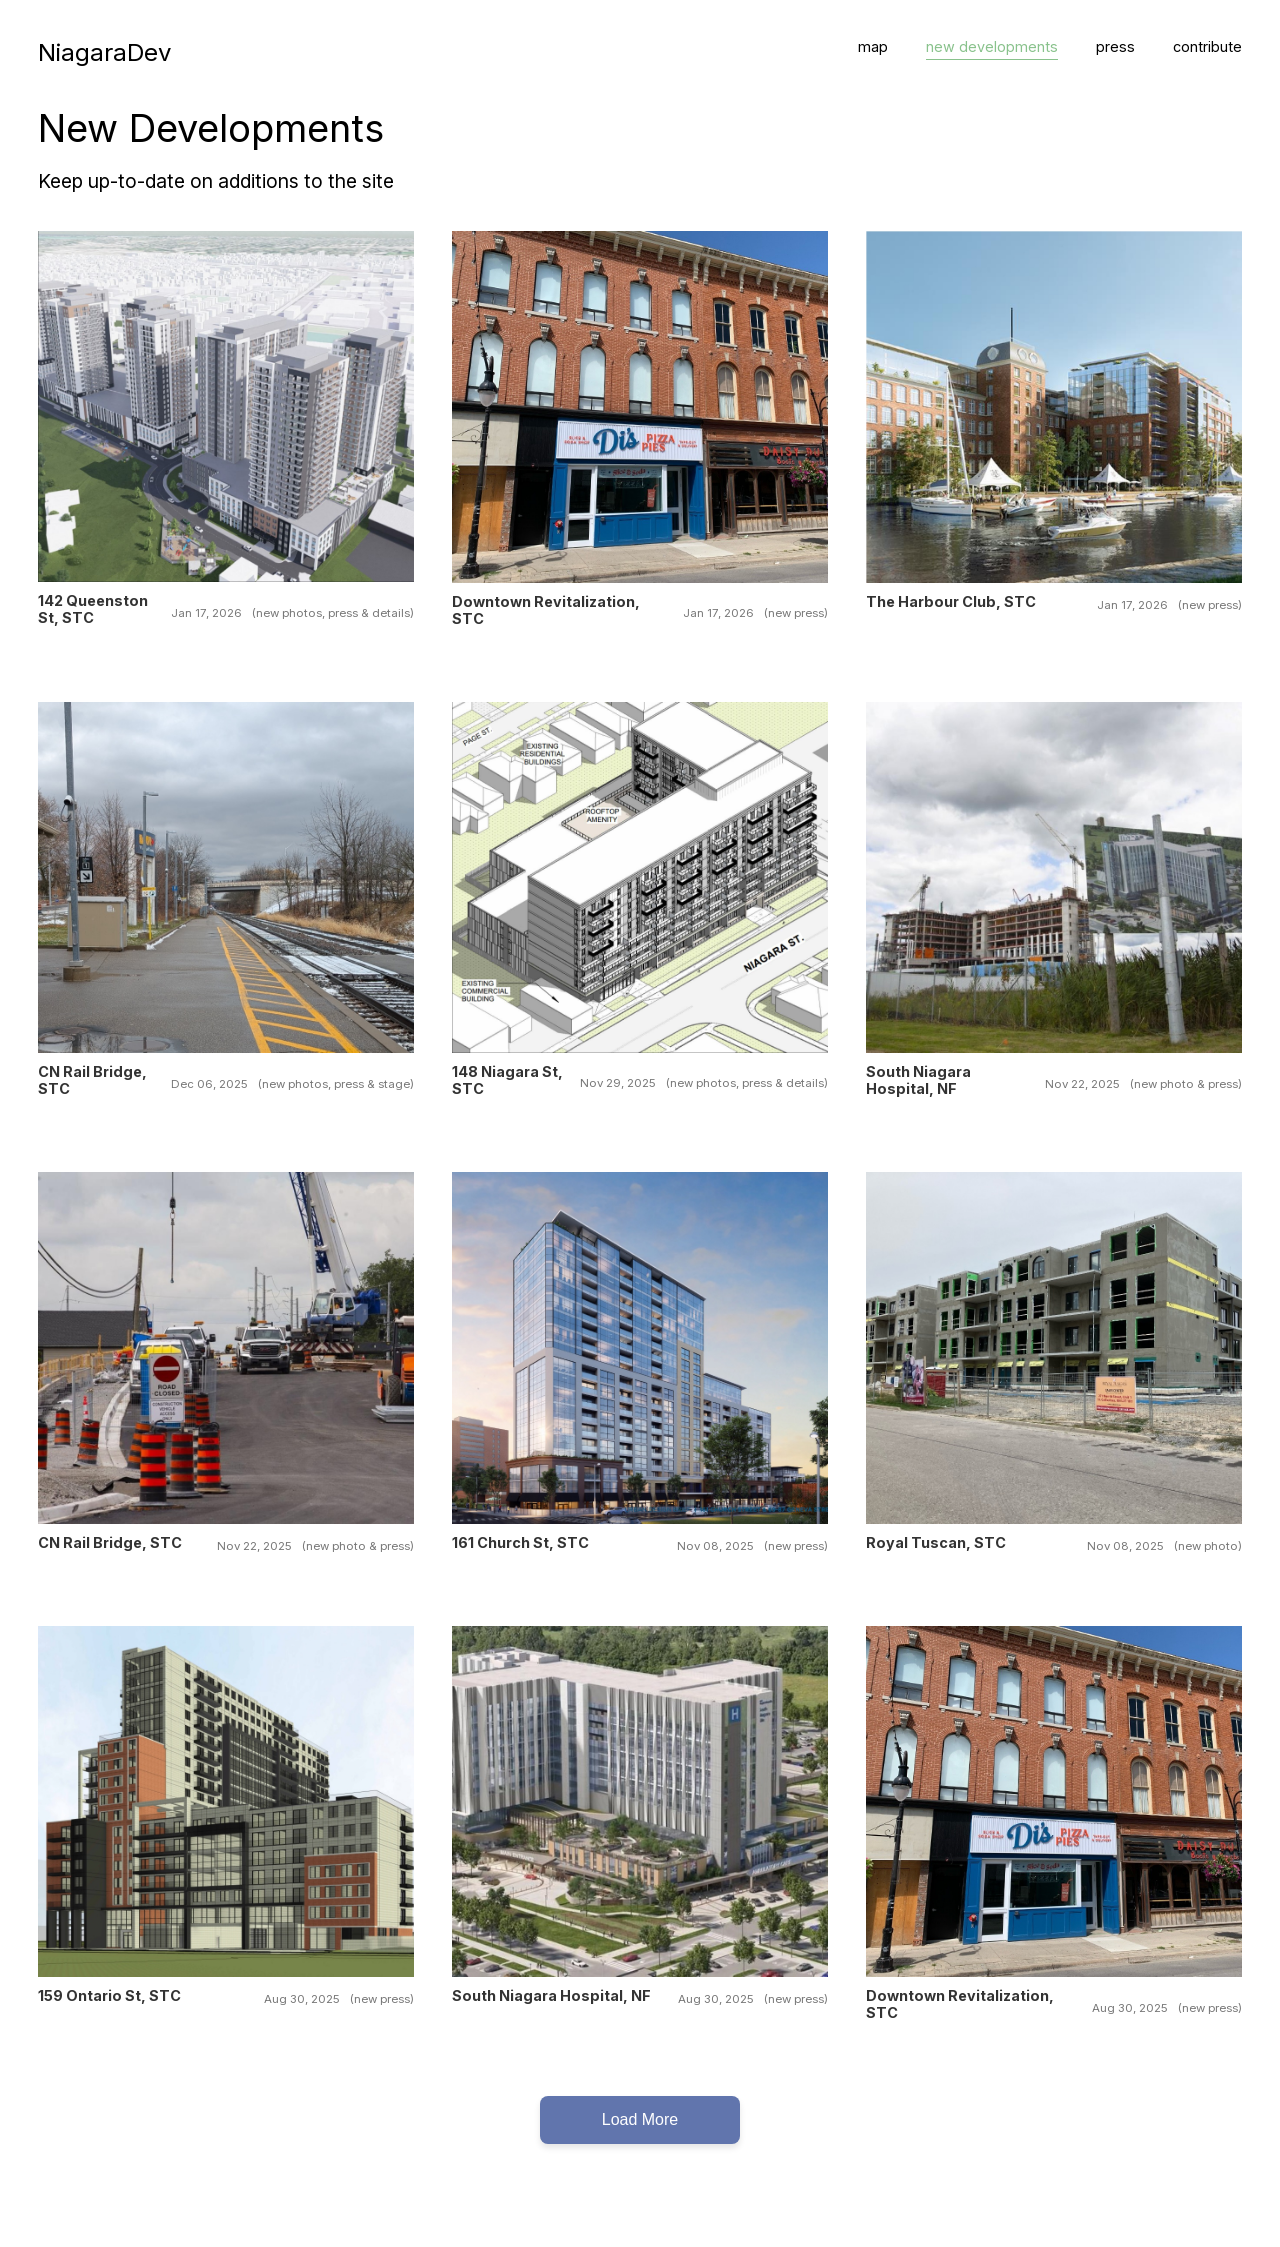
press (1115, 46)
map (873, 46)
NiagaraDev (104, 52)
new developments (992, 46)
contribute (1207, 46)
